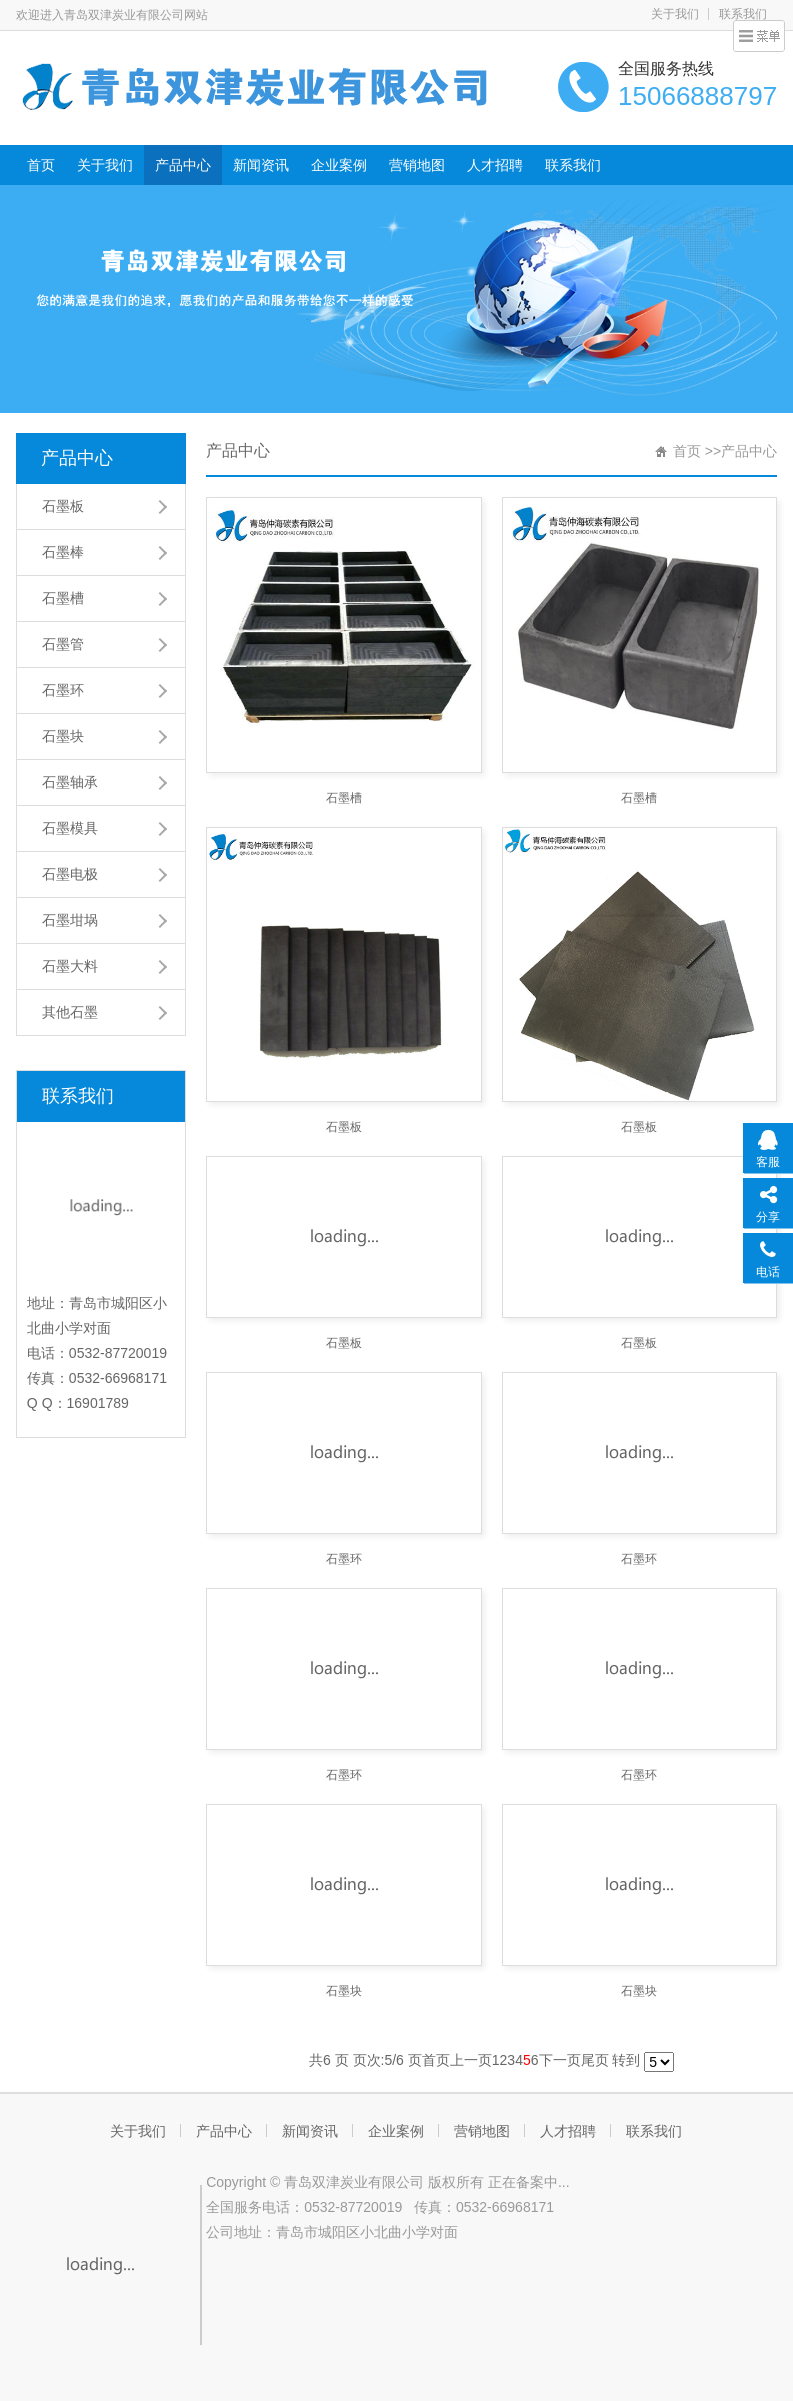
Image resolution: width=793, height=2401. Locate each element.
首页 (41, 165)
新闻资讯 (261, 165)
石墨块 (63, 736)
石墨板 (63, 506)
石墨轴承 (70, 782)
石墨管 (63, 644)
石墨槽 (63, 598)
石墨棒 (63, 552)
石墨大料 (70, 966)
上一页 (471, 2060)
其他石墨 (70, 1012)
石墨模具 (70, 828)
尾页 (595, 2060)
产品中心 (183, 165)
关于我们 (675, 14)
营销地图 (417, 165)
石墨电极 (70, 874)
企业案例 (339, 165)
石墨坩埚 (70, 920)
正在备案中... (529, 2182)
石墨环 (63, 690)
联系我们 (573, 165)
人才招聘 (495, 165)
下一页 (560, 2060)
